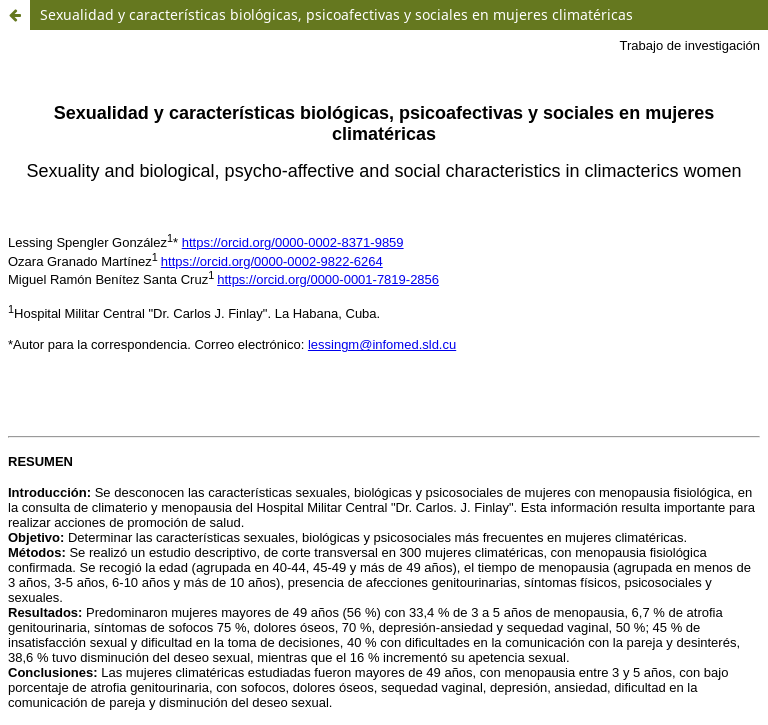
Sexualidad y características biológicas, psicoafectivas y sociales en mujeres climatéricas (336, 14)
